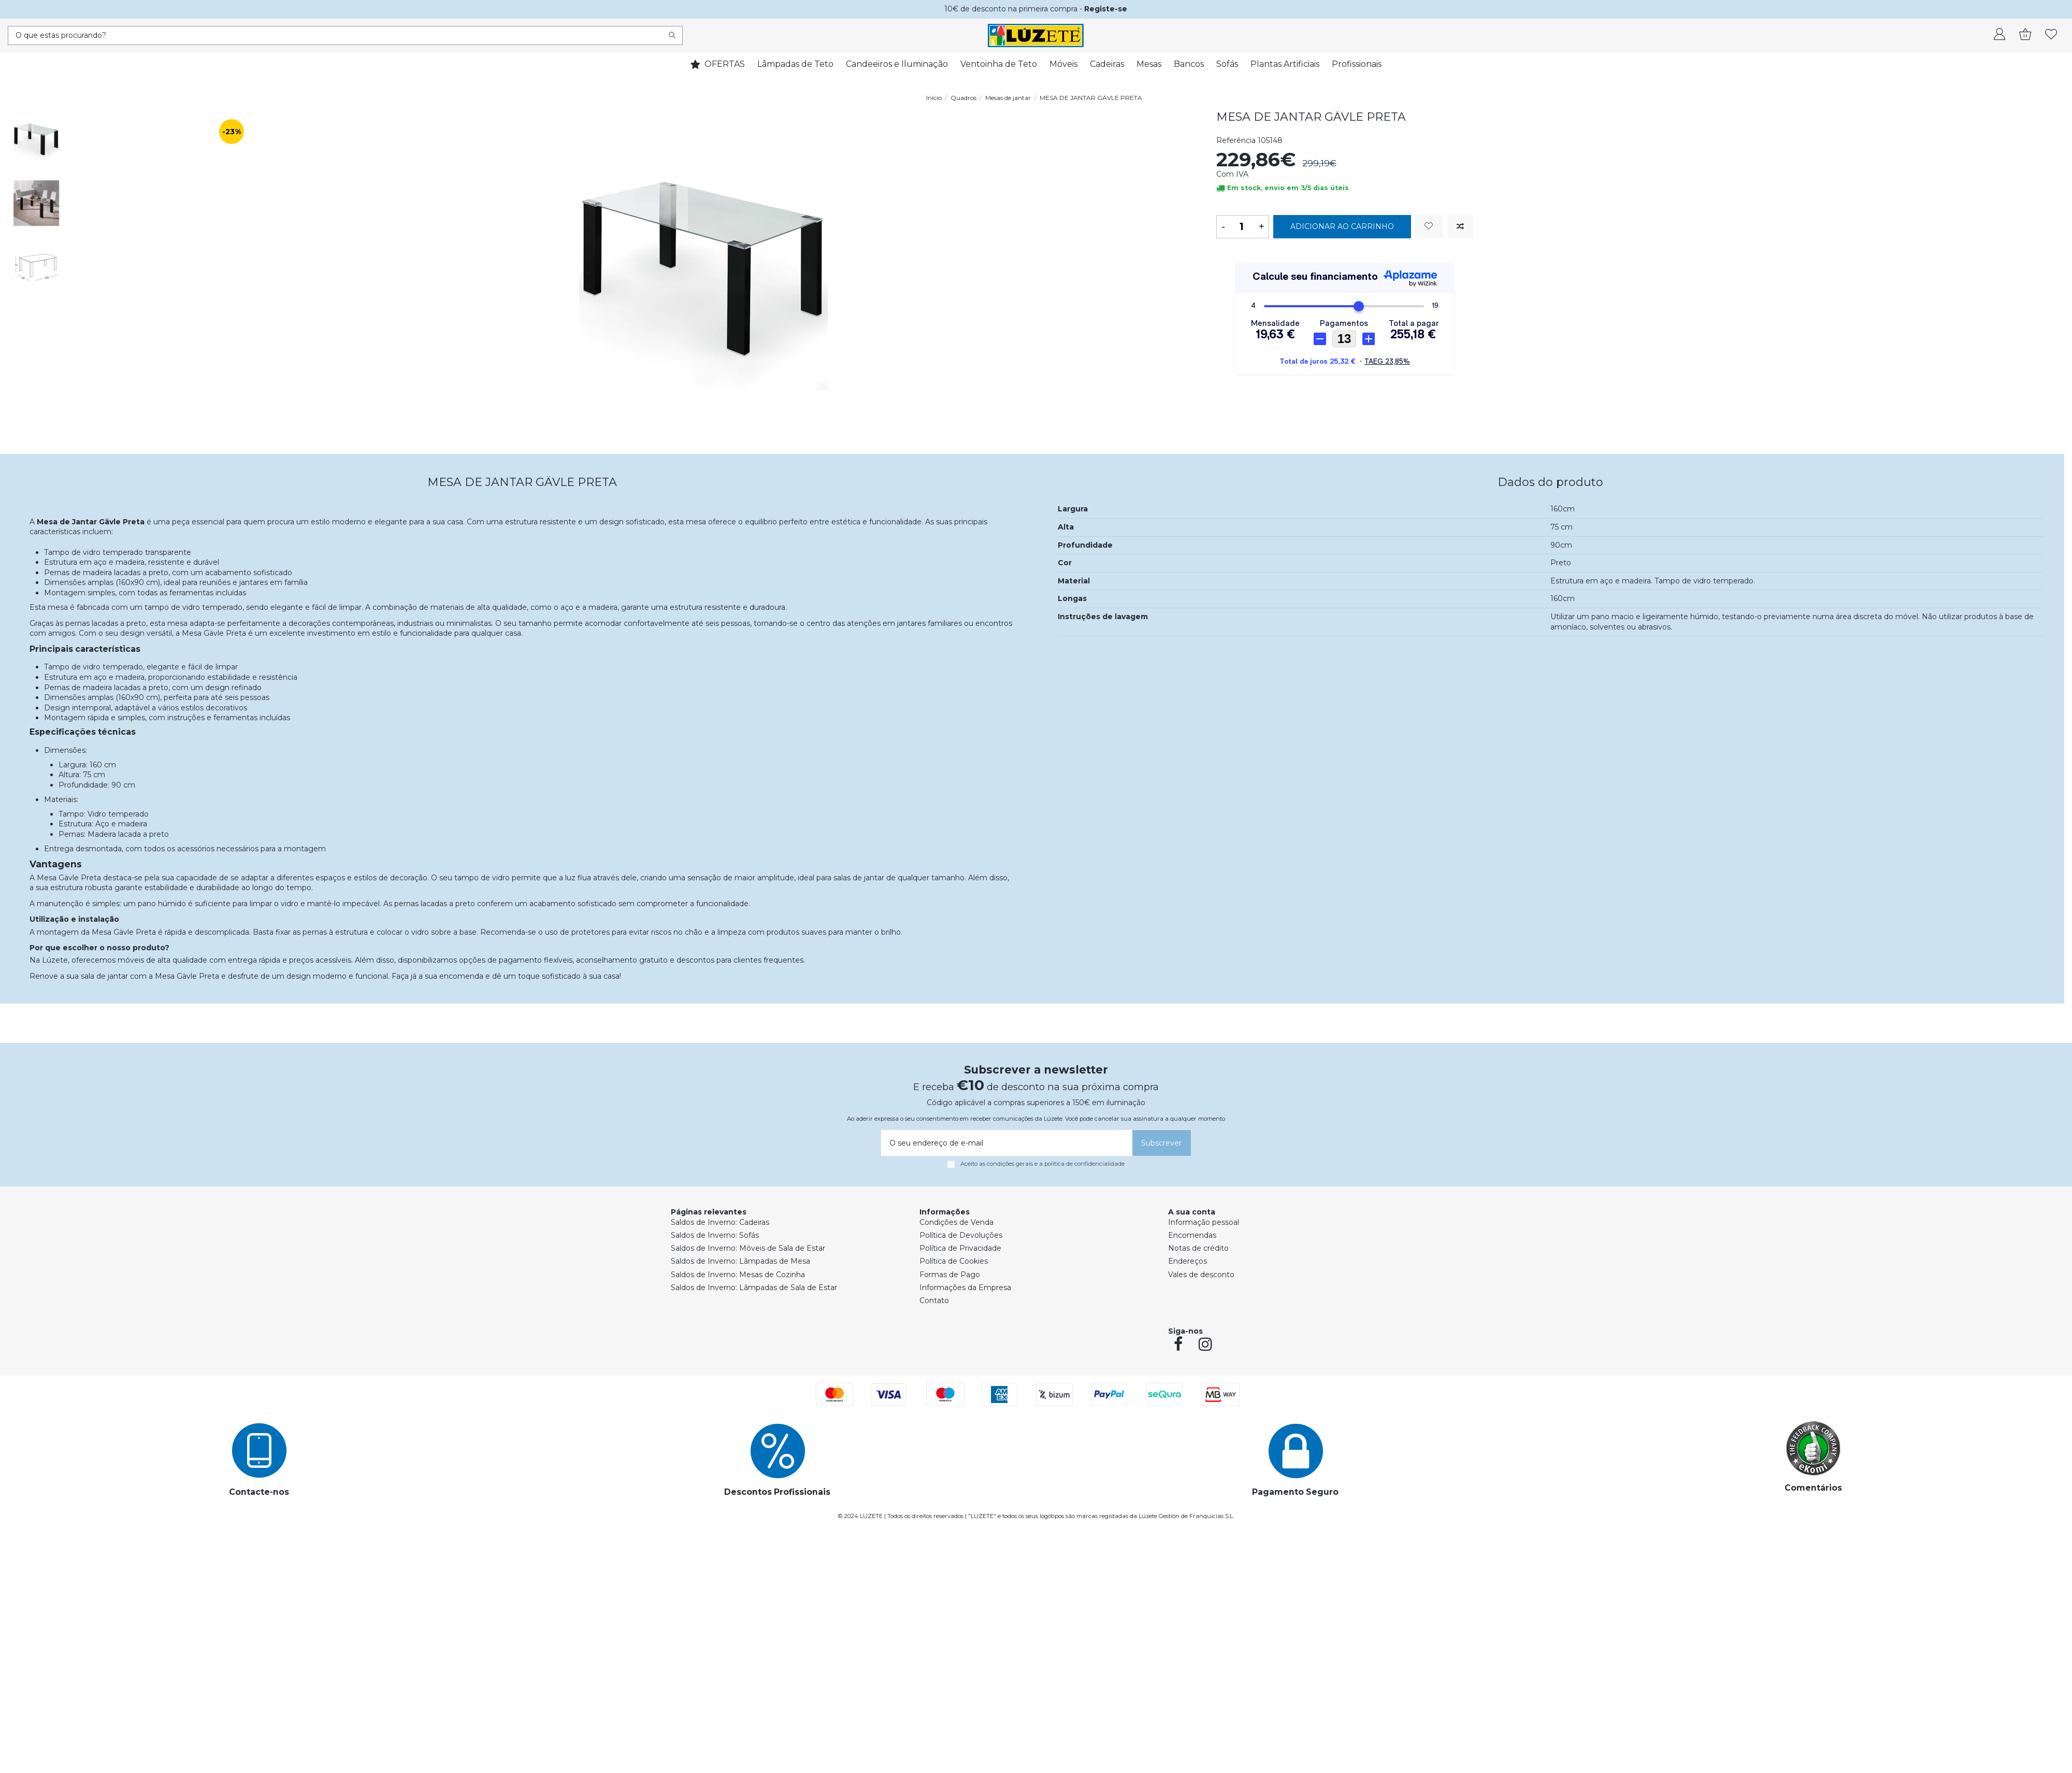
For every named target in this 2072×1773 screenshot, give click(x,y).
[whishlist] (2051, 35)
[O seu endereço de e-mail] (1005, 1143)
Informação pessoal (1203, 1222)
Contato (934, 1300)
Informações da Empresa (965, 1287)
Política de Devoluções (960, 1235)
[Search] (672, 35)
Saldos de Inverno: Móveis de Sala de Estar (748, 1248)
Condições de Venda (956, 1222)
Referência (1236, 140)
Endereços (1187, 1261)
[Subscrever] (1161, 1143)
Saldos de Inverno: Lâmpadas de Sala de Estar (754, 1287)
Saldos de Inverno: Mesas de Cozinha (738, 1274)
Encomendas (1192, 1235)
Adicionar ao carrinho (1342, 226)
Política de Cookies (953, 1261)
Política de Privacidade (960, 1248)
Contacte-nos (259, 1492)
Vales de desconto (1201, 1274)
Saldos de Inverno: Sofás (715, 1235)
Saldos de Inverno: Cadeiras (720, 1222)
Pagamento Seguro (1295, 1492)
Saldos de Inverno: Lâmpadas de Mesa (740, 1261)
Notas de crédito (1198, 1248)
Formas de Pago (949, 1274)
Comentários (1813, 1488)
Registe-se (1105, 8)
